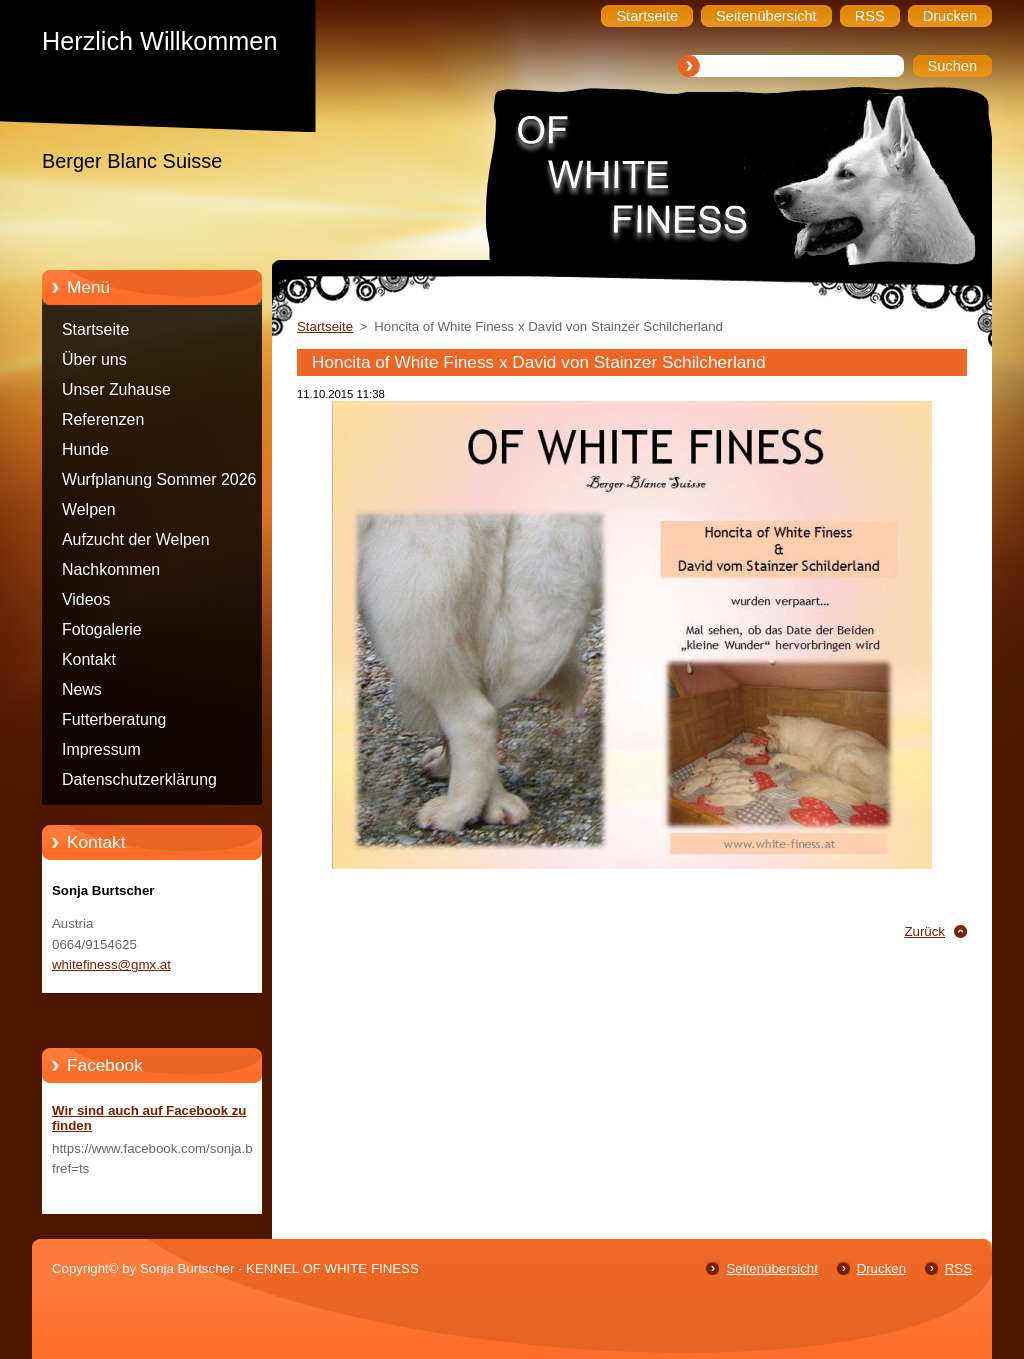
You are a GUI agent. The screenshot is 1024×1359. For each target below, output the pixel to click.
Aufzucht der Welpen (136, 539)
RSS (958, 1268)
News (82, 689)
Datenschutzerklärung (139, 779)
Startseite (95, 329)
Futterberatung (114, 719)
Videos (86, 599)
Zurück (924, 931)
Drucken (881, 1268)
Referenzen (103, 419)
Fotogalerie (102, 629)
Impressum (101, 749)
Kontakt (89, 659)
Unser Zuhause (116, 389)
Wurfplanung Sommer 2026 (159, 479)
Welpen (89, 509)
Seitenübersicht (771, 1268)
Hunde (85, 449)
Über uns (94, 359)
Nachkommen (111, 569)
